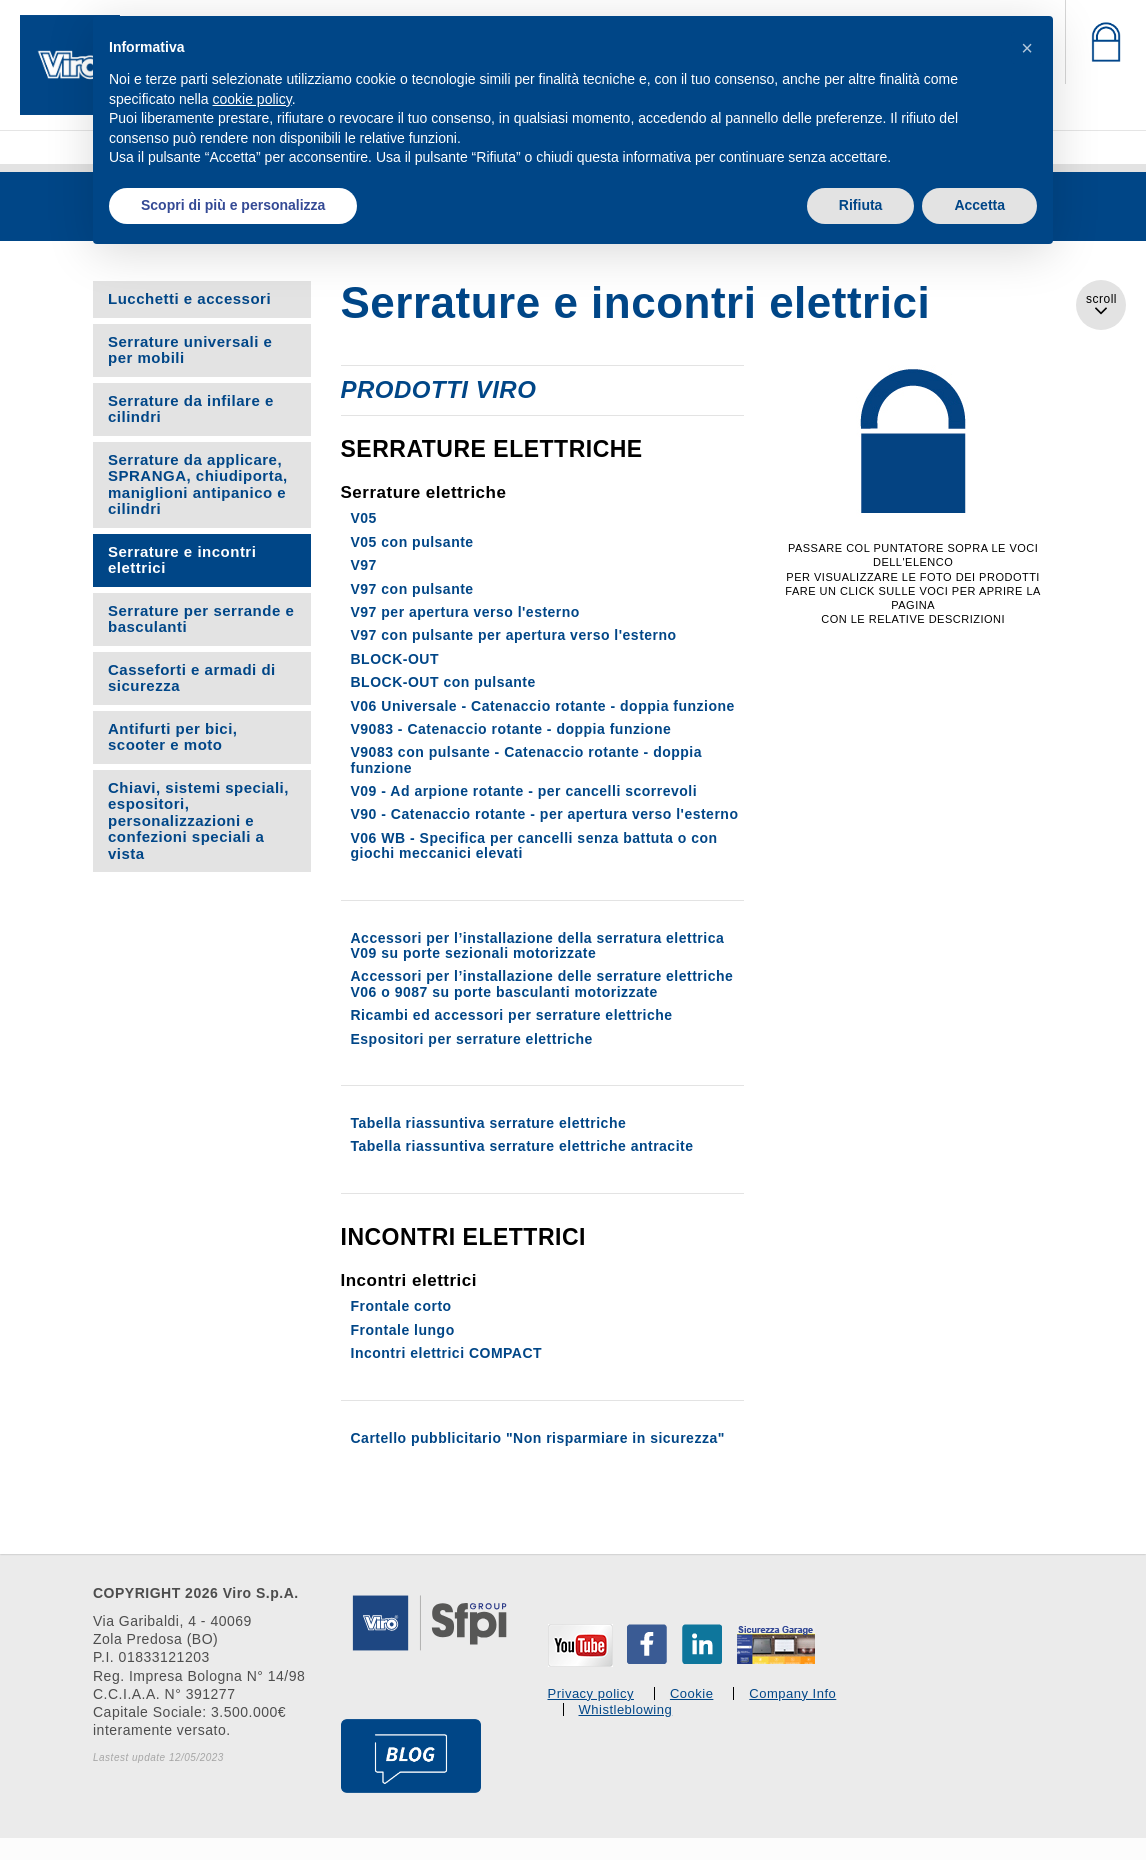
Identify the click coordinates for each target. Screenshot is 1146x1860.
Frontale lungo (403, 1330)
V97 (364, 565)
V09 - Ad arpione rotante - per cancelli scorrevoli (524, 791)
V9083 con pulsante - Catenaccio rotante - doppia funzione (527, 759)
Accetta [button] (979, 205)
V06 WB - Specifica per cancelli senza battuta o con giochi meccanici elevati (534, 845)
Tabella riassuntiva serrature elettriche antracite (522, 1146)
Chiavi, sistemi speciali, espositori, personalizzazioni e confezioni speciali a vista (198, 820)
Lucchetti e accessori (189, 298)
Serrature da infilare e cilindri (191, 409)
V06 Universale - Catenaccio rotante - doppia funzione (543, 706)
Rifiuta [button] (861, 205)
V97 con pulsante (412, 589)
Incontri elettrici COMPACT (447, 1353)
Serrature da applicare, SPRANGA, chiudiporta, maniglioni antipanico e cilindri (198, 484)
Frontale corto (401, 1306)
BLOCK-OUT (395, 659)
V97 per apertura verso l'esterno (465, 612)
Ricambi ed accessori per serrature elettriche (512, 1015)
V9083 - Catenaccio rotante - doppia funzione (511, 729)
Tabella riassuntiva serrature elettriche (489, 1123)
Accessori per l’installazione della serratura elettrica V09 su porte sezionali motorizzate (538, 945)
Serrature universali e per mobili (190, 350)
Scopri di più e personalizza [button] (233, 205)
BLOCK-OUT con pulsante (443, 682)
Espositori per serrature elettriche (472, 1039)
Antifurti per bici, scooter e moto (173, 737)
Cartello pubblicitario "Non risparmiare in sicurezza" (538, 1438)
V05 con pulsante (412, 542)
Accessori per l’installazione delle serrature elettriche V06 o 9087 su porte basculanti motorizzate (542, 983)
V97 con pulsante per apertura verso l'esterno (514, 635)
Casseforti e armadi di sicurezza (192, 678)
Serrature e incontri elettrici (182, 560)
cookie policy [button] (252, 99)
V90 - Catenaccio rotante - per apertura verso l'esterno (545, 814)
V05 (364, 518)
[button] (1027, 48)
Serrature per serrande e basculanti (201, 619)
